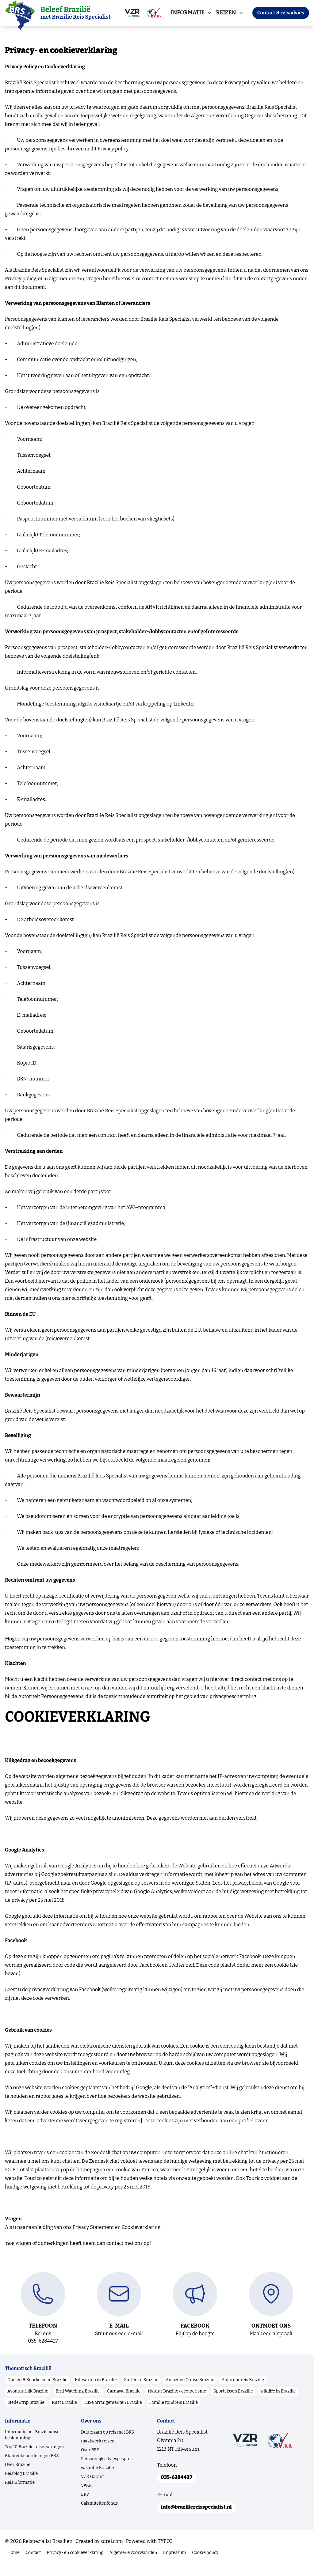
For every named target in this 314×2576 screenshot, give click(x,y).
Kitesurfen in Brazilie (96, 2391)
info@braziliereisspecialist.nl (197, 2520)
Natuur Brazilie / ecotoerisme (177, 2403)
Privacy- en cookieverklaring (75, 2566)
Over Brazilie (17, 2476)
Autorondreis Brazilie (243, 2391)
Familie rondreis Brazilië (173, 2414)
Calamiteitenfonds (99, 2515)
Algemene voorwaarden (133, 2566)
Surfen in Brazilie (141, 2391)
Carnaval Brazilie (123, 2403)
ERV (85, 2506)
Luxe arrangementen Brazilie (113, 2414)
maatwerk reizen (98, 2453)
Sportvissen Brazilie (233, 2403)
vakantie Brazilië (97, 2479)
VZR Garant (92, 2488)
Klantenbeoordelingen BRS (32, 2467)
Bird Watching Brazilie (78, 2403)
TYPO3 (165, 2555)
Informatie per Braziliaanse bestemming (32, 2447)
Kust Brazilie (64, 2414)
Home (13, 2566)
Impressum (174, 2566)
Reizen (226, 12)
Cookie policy (205, 2566)
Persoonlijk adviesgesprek (107, 2470)
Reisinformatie (20, 2494)
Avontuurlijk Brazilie (27, 2403)
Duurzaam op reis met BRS (107, 2444)
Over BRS (90, 2461)
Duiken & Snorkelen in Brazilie (37, 2391)
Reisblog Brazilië (21, 2485)
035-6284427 (177, 2490)
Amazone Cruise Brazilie (190, 2391)
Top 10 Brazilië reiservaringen (34, 2458)
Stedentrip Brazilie (25, 2414)
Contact (33, 2566)
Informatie (188, 12)
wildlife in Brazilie (278, 2403)
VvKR (86, 2497)
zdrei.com (112, 2555)
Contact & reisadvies (280, 13)
